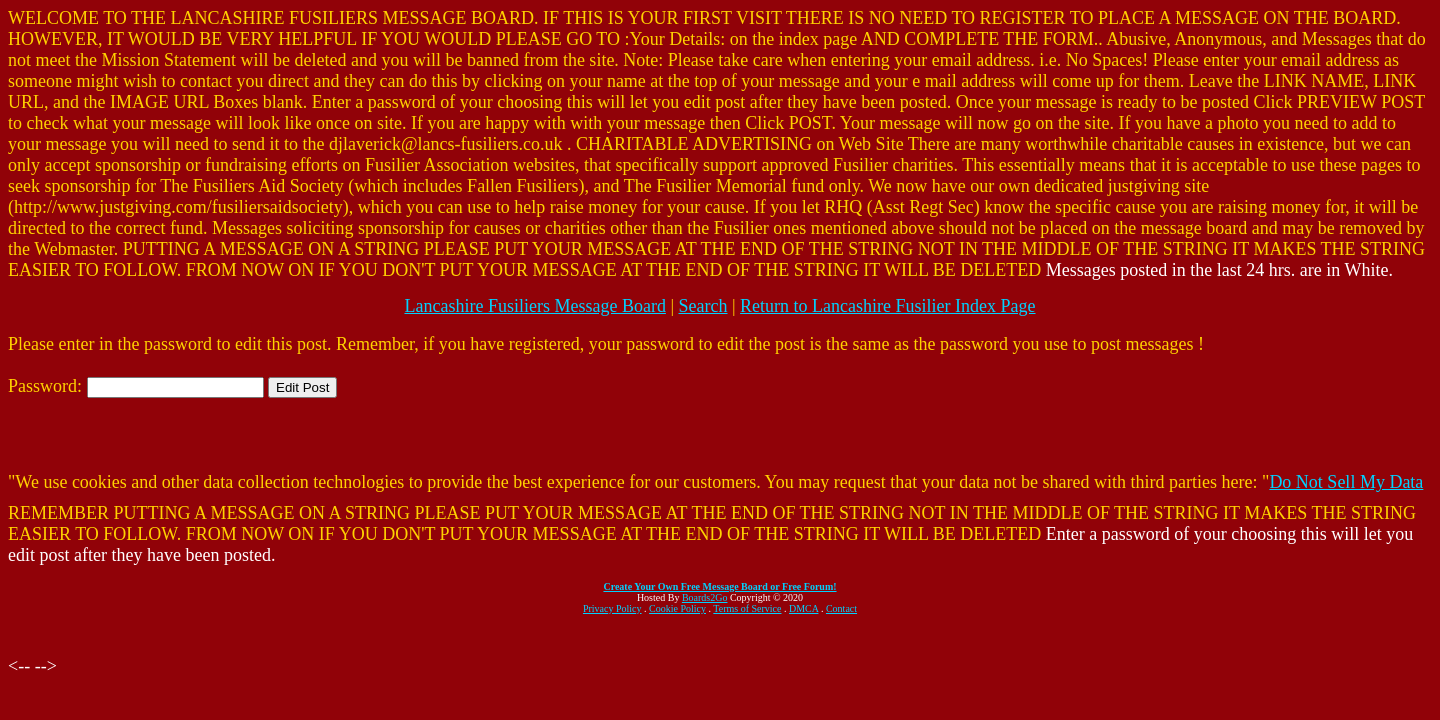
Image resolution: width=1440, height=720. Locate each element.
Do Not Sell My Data (1346, 482)
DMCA (803, 608)
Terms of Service (747, 608)
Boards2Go (705, 597)
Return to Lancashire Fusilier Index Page (887, 306)
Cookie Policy (677, 608)
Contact (841, 608)
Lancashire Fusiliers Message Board (534, 306)
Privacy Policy (612, 608)
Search (703, 306)
